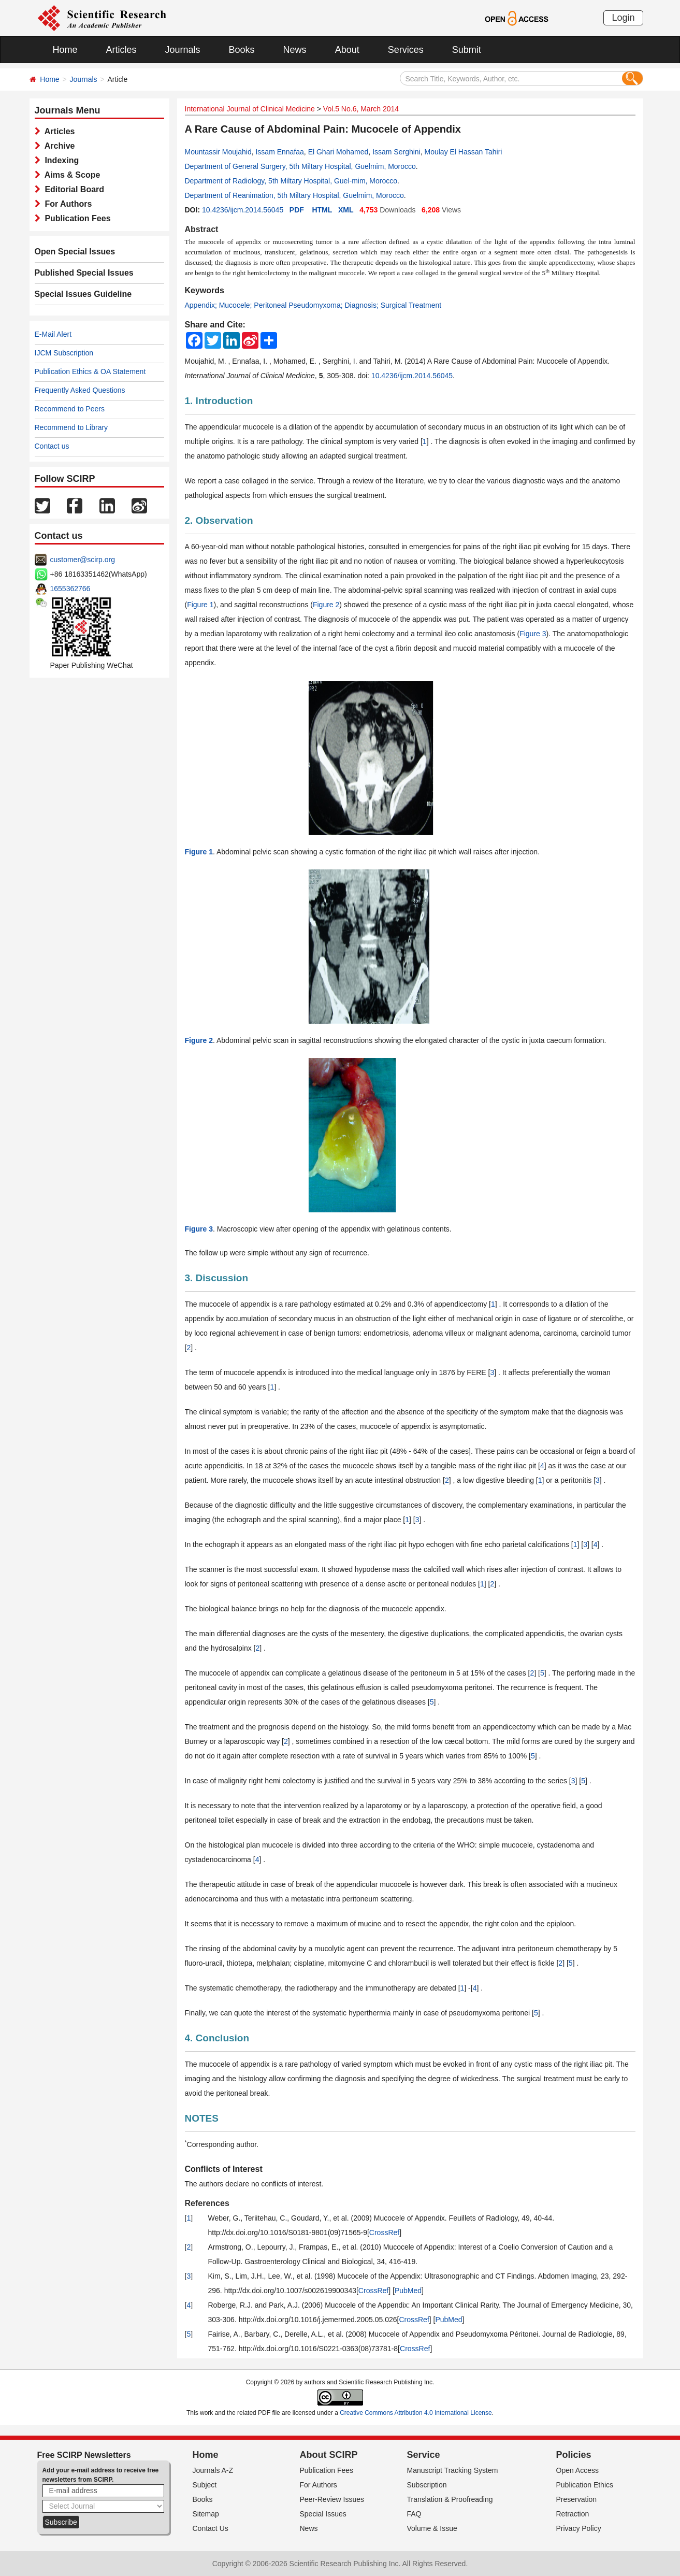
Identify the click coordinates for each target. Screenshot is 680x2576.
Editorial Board (72, 189)
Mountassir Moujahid (218, 152)
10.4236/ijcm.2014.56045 (242, 210)
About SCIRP (329, 2455)
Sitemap (206, 2514)
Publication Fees (75, 218)
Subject (205, 2485)
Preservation (576, 2499)
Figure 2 (326, 604)
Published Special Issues (84, 272)
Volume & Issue (432, 2528)
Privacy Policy (578, 2528)
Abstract (202, 229)
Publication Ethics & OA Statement (90, 371)
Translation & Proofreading (450, 2499)
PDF (297, 210)
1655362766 (70, 588)
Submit (466, 50)
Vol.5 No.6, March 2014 (361, 109)
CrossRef (384, 2232)
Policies (573, 2455)
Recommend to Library (71, 427)
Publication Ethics (585, 2485)
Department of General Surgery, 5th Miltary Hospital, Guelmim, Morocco (300, 166)
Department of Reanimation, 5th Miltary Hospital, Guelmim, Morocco (294, 195)
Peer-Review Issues (332, 2499)
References (207, 2203)
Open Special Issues (75, 251)
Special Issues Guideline (83, 294)
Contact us (52, 446)
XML (346, 210)
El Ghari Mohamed (338, 152)
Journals (182, 50)
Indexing (59, 160)
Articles (121, 50)
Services (406, 50)
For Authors (66, 203)
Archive (57, 145)
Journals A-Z (213, 2470)
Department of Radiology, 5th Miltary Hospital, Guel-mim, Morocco (291, 181)
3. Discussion (217, 1277)
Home (65, 50)
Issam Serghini (396, 152)
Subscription (427, 2485)
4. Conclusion (217, 2038)
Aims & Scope (70, 174)
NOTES (202, 2118)
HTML (322, 210)
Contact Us (210, 2528)
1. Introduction (219, 400)
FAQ (414, 2514)
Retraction (572, 2514)
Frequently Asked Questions (80, 390)
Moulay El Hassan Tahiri (463, 152)
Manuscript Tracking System (452, 2470)
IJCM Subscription (64, 353)
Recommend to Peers (70, 409)
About (347, 50)
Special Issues (323, 2514)
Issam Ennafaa (279, 152)
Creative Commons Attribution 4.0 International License (416, 2412)
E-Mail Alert (53, 334)
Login (623, 17)
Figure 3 (532, 633)
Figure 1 (200, 604)
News (295, 50)
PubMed (408, 2290)
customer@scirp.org (82, 559)
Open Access (577, 2470)
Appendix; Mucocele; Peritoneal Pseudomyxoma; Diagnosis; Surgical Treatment (313, 305)
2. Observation (219, 520)
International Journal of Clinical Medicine (250, 109)
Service (423, 2455)
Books (242, 50)
